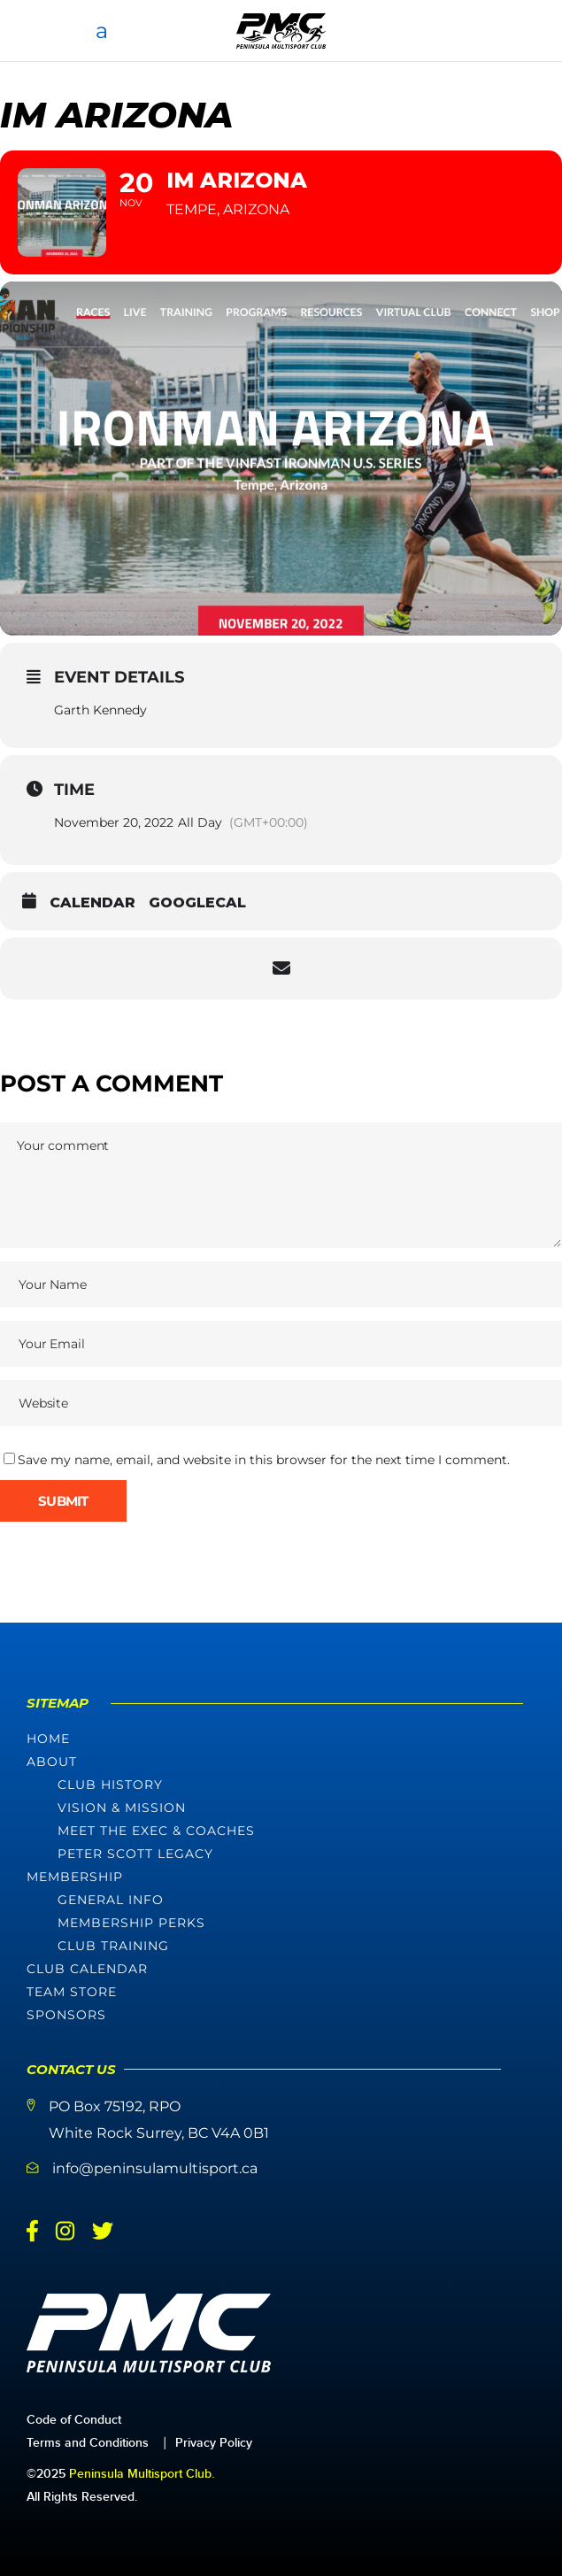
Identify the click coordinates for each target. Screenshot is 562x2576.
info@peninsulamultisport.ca (155, 2168)
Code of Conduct (74, 2419)
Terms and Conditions (88, 2442)
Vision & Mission (122, 1808)
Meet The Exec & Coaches (156, 1831)
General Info (111, 1900)
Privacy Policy (213, 2442)
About (52, 1762)
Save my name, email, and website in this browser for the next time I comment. (264, 1460)
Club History (110, 1785)
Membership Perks (131, 1923)
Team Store (72, 1992)
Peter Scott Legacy (135, 1854)
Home (48, 1739)
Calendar (92, 902)
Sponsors (66, 2015)
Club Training (113, 1946)
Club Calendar (87, 1969)
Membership (75, 1877)
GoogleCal (197, 902)
